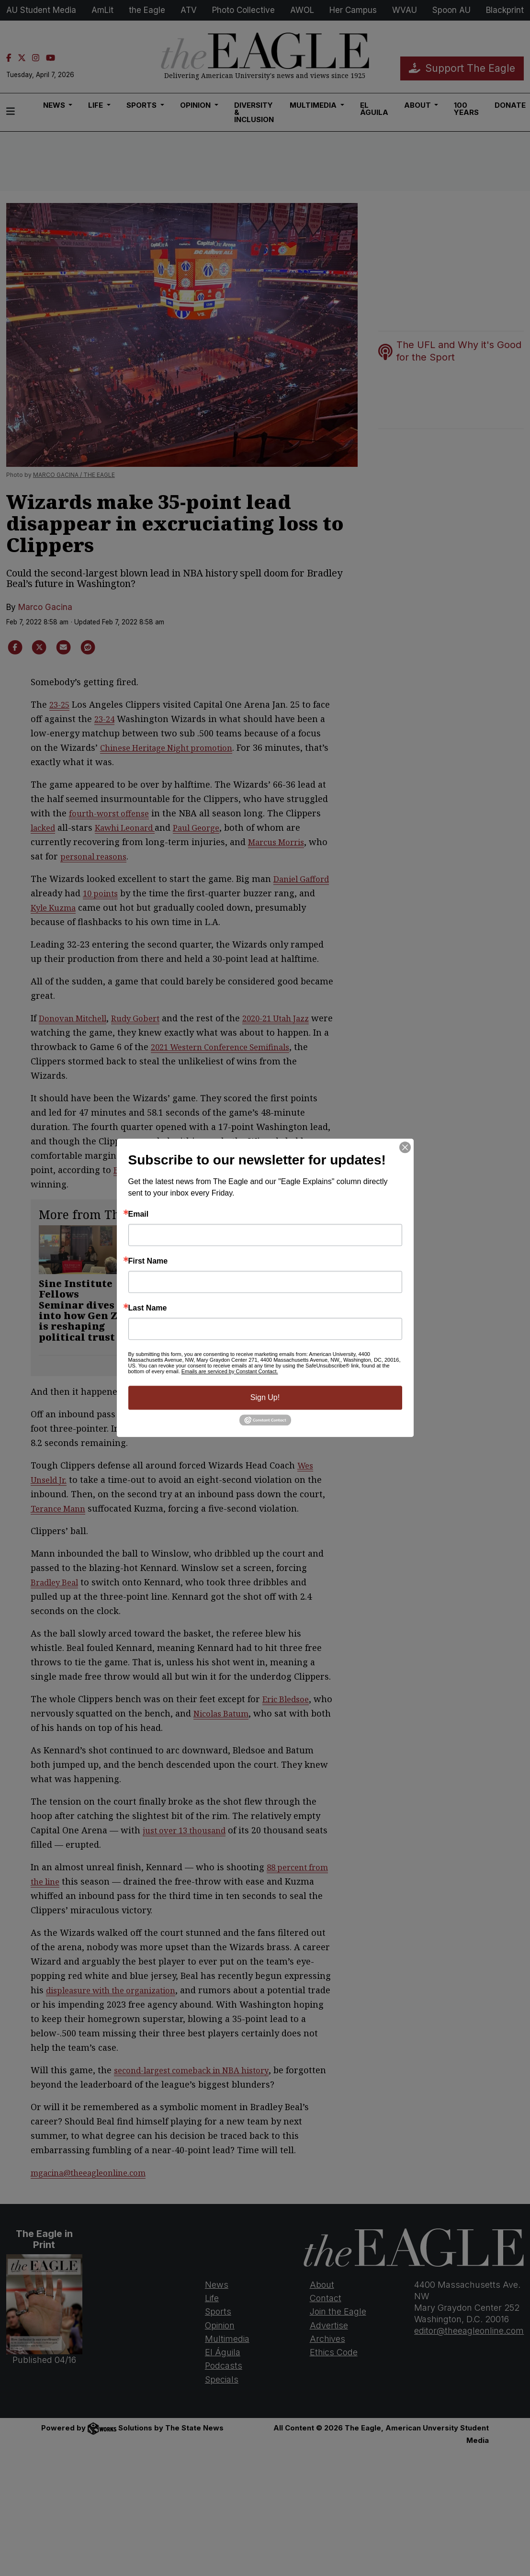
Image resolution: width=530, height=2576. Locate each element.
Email (138, 1214)
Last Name (147, 1308)
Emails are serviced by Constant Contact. (229, 1371)
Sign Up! (265, 1397)
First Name (148, 1261)
